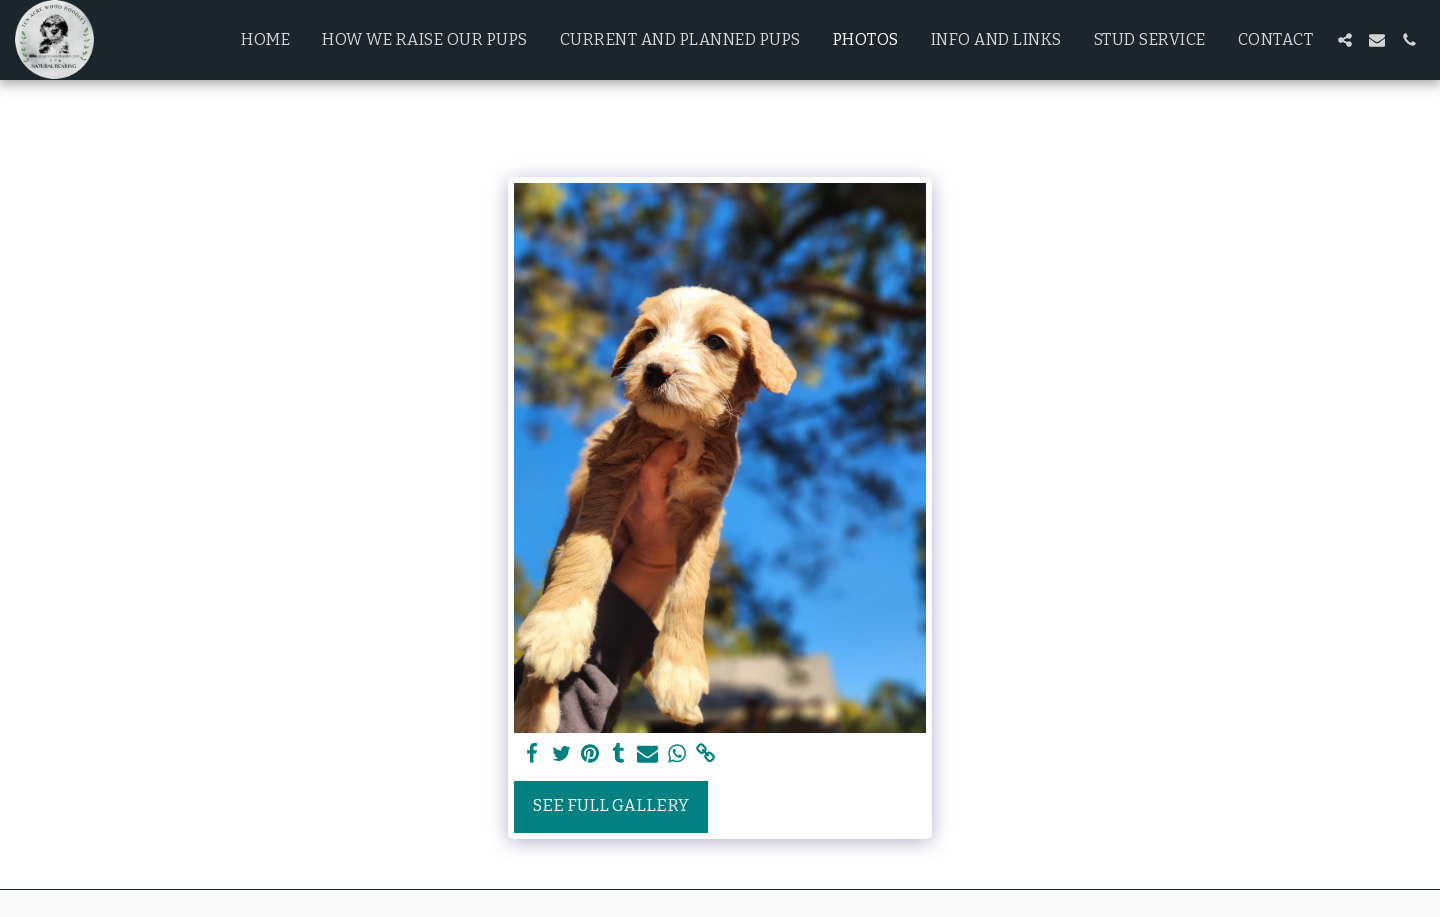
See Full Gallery (611, 805)
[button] (1345, 40)
